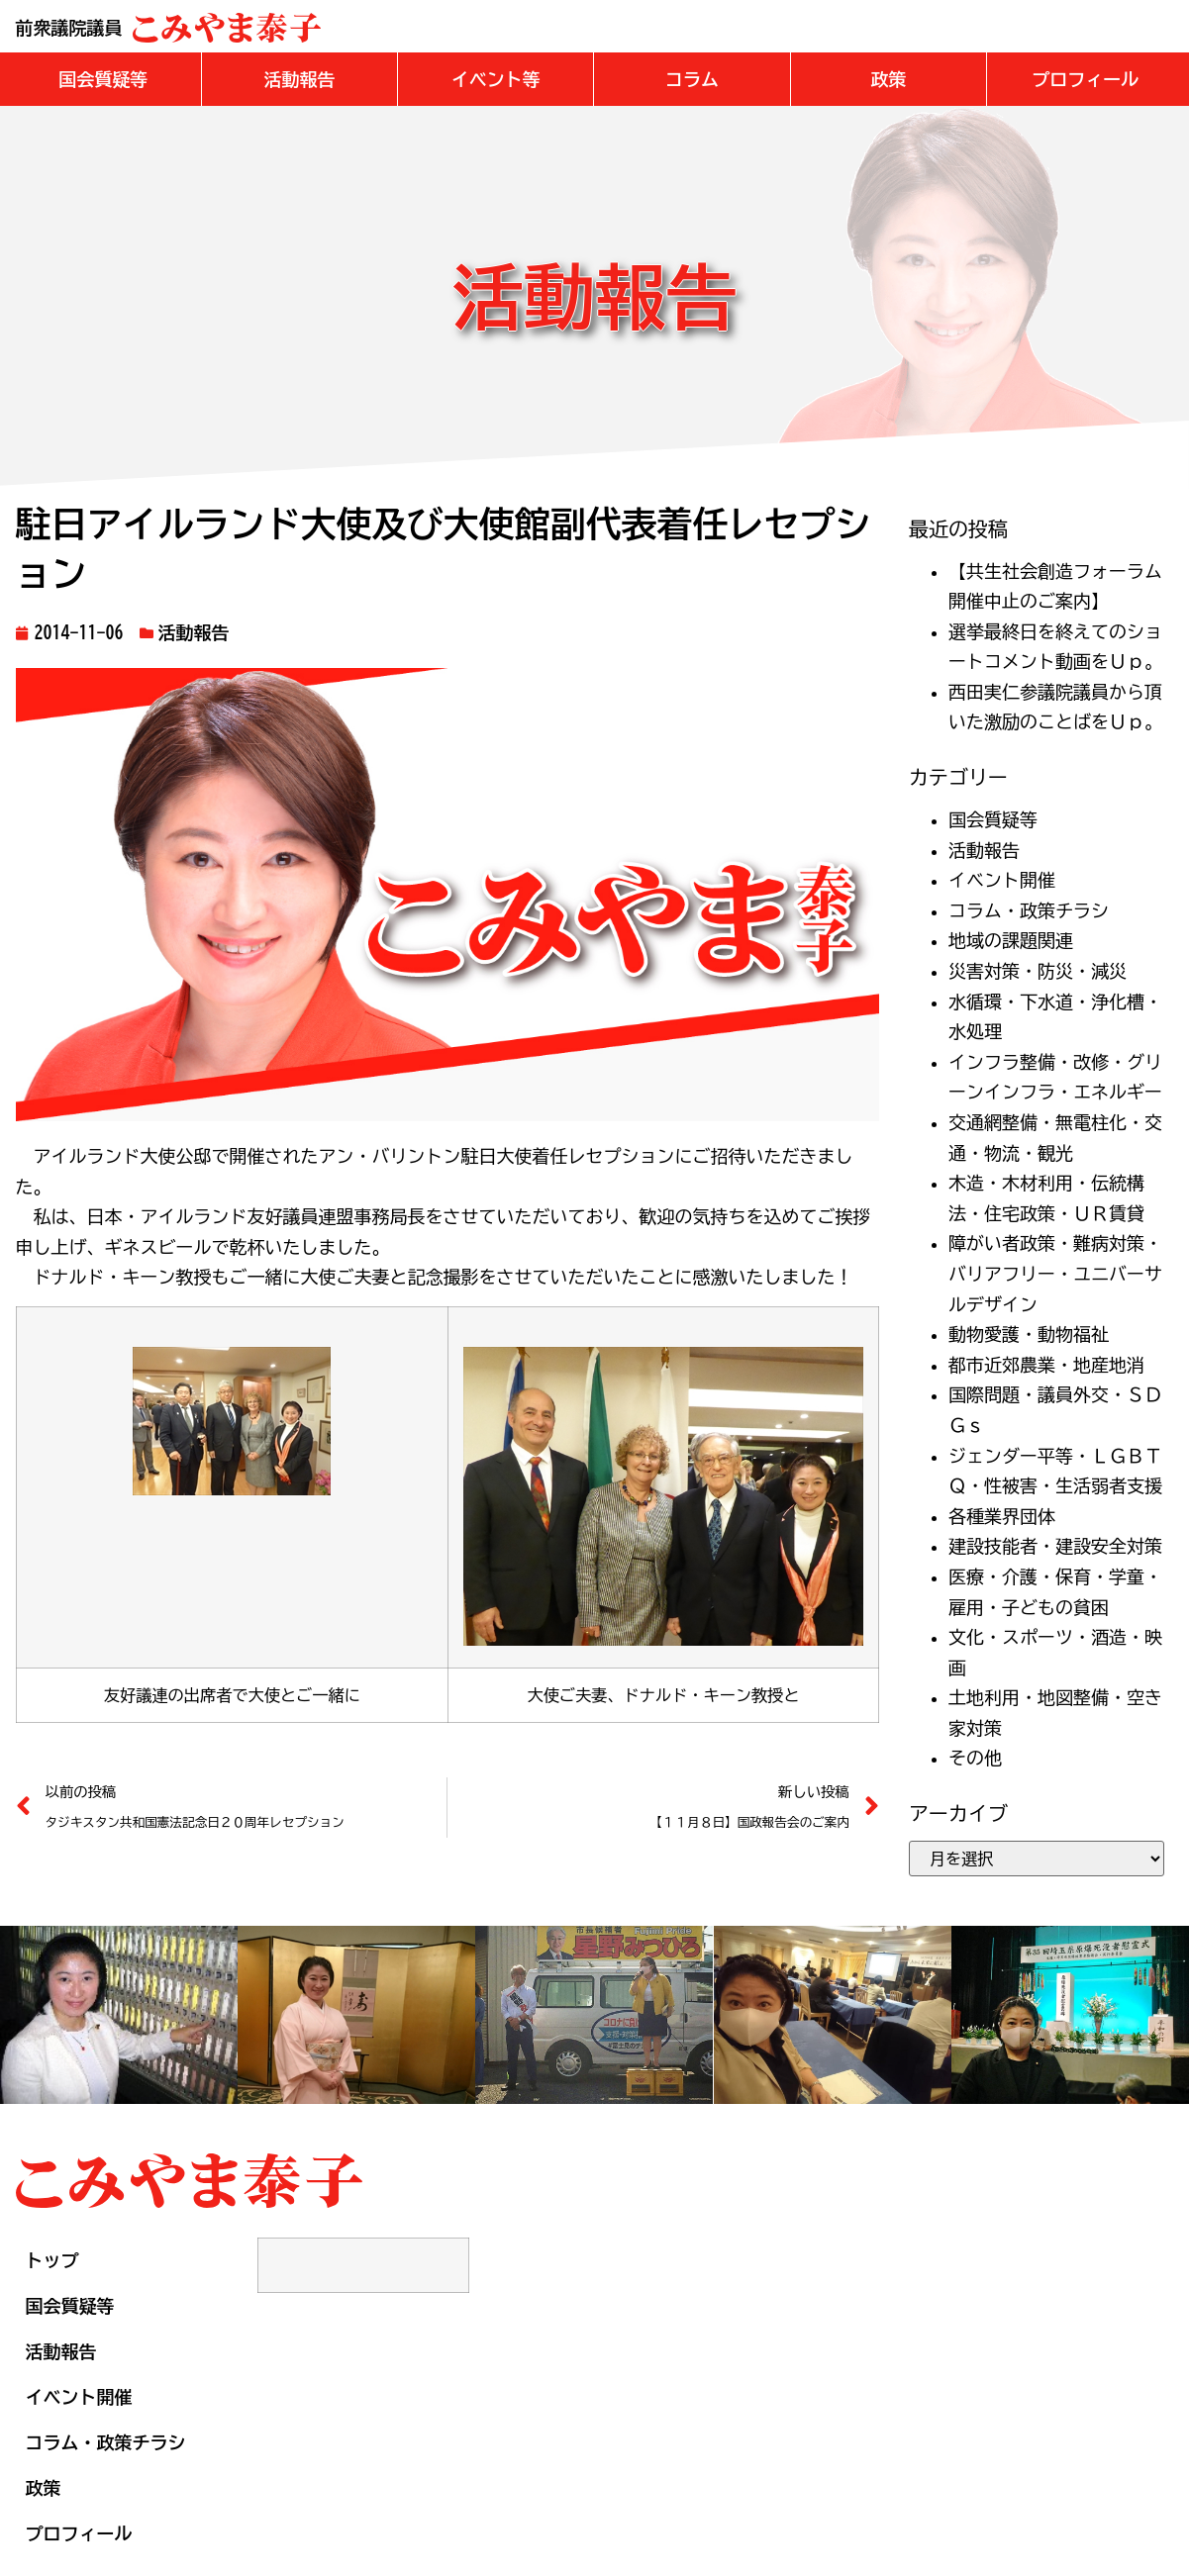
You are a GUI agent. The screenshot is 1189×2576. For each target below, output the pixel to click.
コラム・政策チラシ (1028, 910)
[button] (103, 79)
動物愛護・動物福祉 (1028, 1334)
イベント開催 (1001, 880)
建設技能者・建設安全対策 (1055, 1546)
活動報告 (194, 632)
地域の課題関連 (1010, 940)
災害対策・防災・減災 (1037, 971)
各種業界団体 (1001, 1516)
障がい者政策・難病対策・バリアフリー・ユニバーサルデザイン (1055, 1273)
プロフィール (79, 2533)
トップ (52, 2260)
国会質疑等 (993, 819)
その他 (975, 1757)
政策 (43, 2488)
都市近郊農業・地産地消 (1046, 1365)
